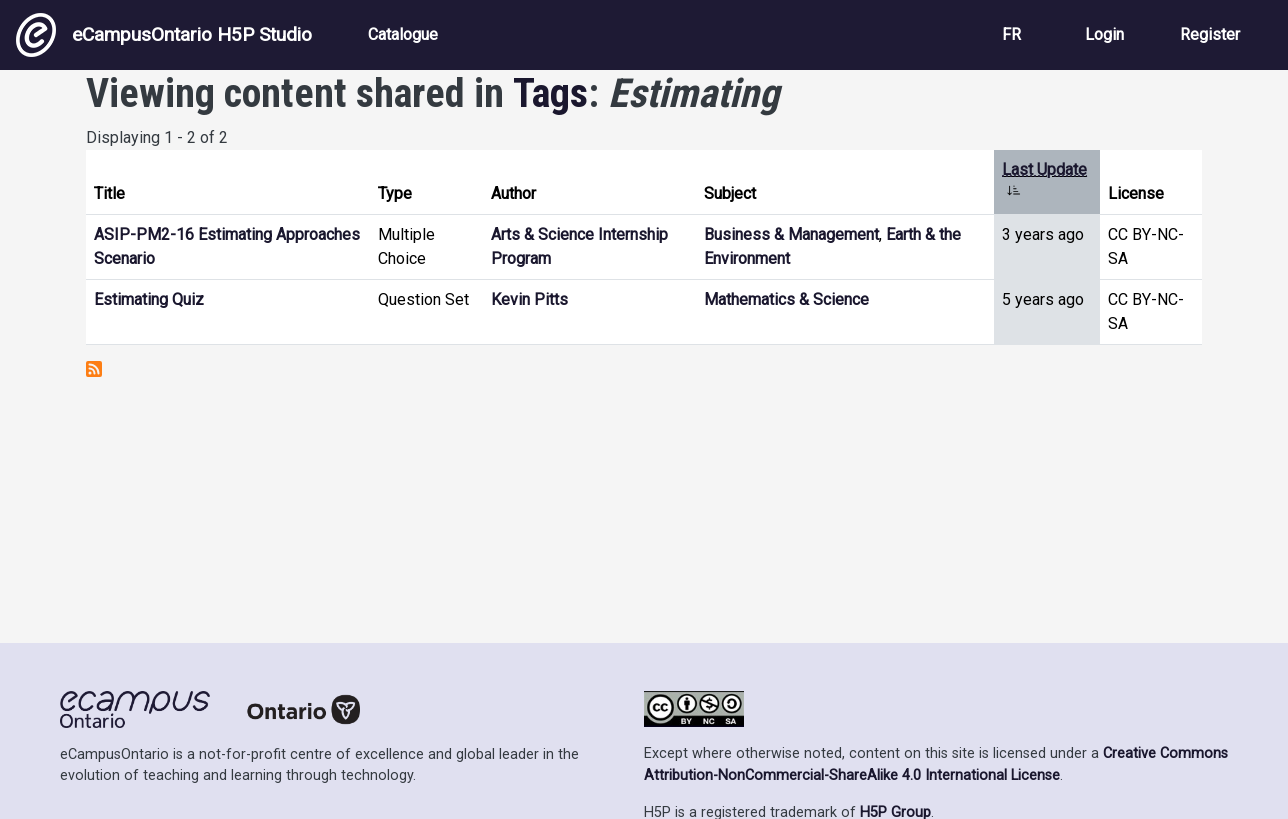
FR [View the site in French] (1011, 34)
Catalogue (403, 34)
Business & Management (791, 234)
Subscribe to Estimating (94, 369)
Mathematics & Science (786, 299)
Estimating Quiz (149, 299)
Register (1210, 34)
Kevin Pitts (529, 299)
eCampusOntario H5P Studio (164, 35)
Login (1104, 34)
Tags (550, 93)
